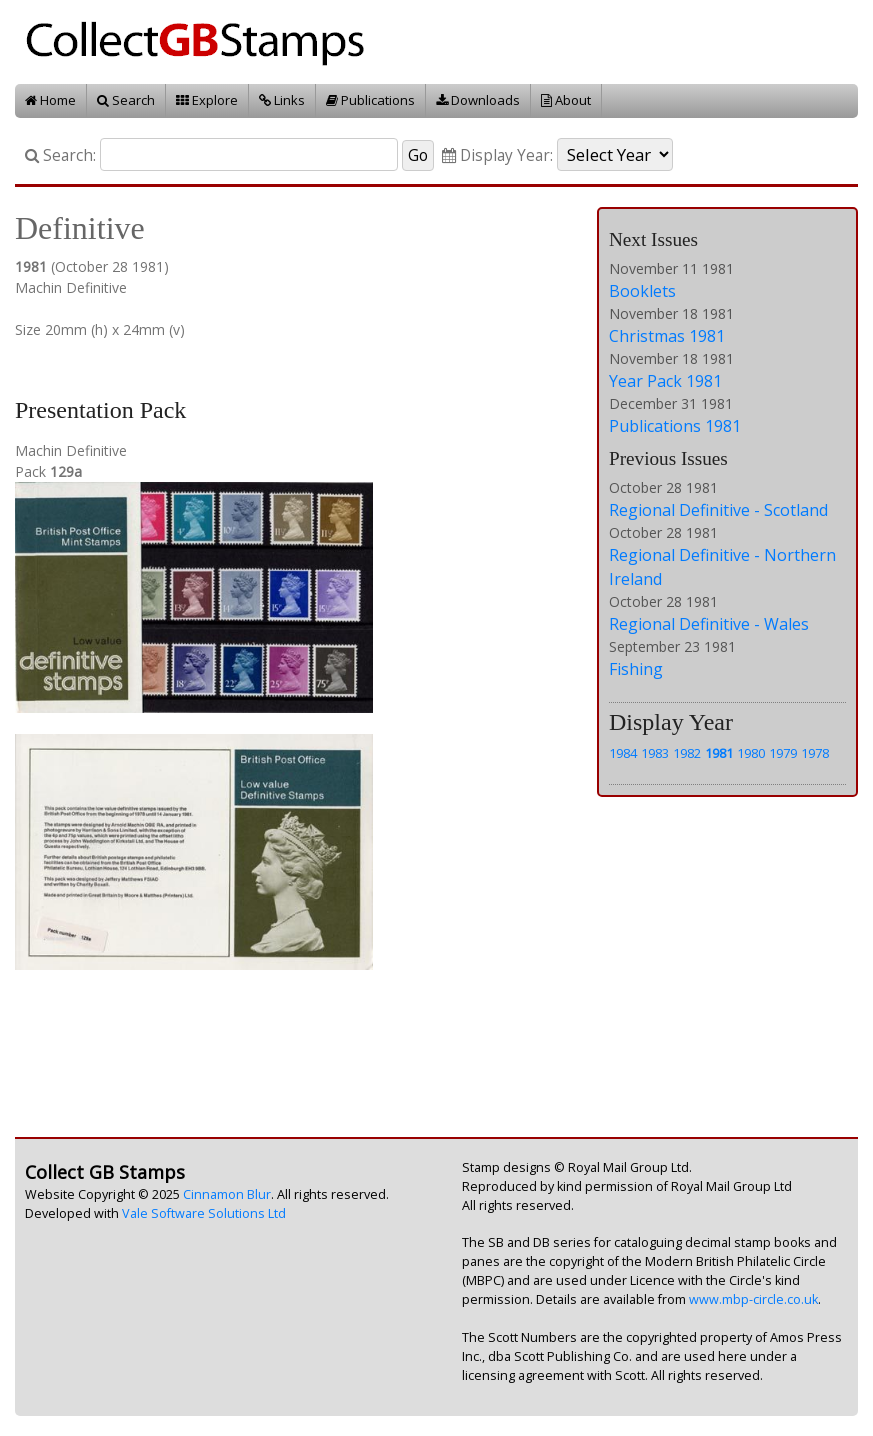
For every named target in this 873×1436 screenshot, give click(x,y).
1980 (751, 753)
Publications (370, 100)
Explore (207, 100)
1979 (783, 753)
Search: (60, 155)
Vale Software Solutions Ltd (204, 1213)
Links (282, 100)
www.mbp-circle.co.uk (753, 1299)
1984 (623, 753)
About (566, 100)
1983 (655, 753)
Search (126, 100)
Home (50, 100)
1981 (719, 753)
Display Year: (497, 155)
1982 (687, 753)
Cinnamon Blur (227, 1194)
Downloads (478, 100)
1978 (815, 753)
